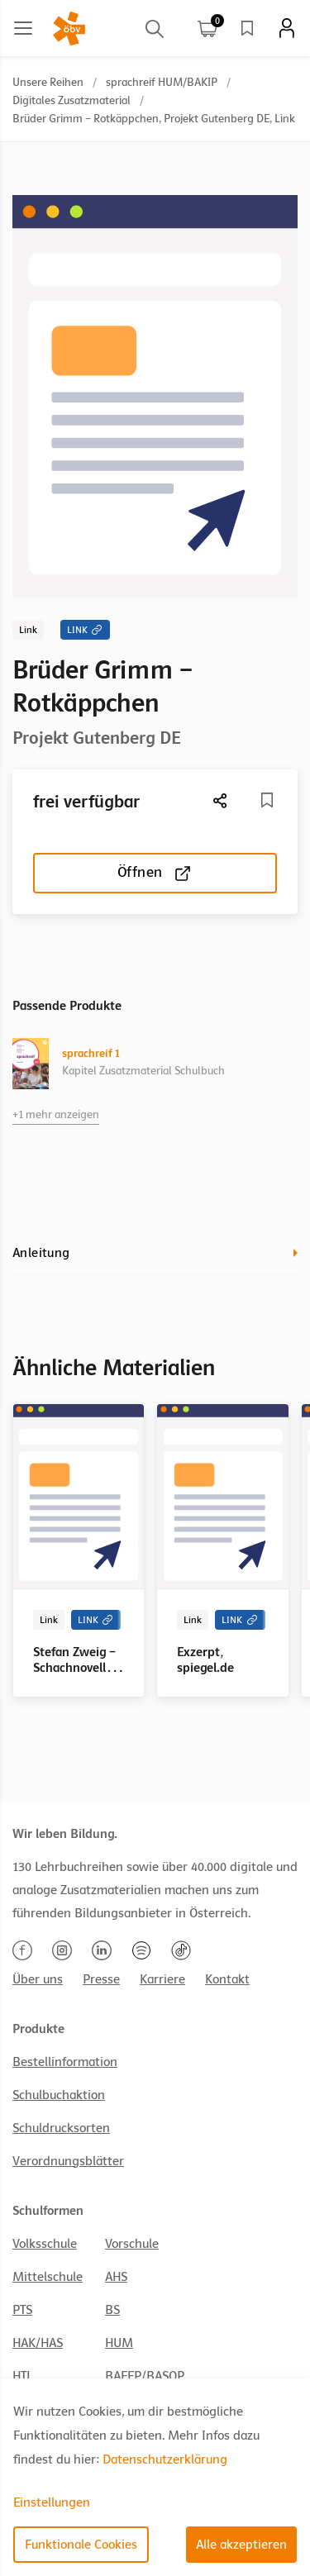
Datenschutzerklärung (165, 2459)
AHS (116, 2276)
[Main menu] (23, 28)
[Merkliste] (267, 800)
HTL (22, 2376)
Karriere (162, 1979)
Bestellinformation (64, 2062)
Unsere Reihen (47, 82)
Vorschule (132, 2243)
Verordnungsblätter (68, 2161)
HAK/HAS (37, 2343)
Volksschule (44, 2243)
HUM (119, 2343)
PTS (22, 2309)
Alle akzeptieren (241, 2544)
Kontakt (227, 1979)
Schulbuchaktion (58, 2095)
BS (112, 2309)
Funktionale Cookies (81, 2544)
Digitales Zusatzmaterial (71, 100)
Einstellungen (51, 2502)
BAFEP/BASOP (144, 2376)
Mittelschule (47, 2276)
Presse (101, 1979)
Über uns (37, 1979)
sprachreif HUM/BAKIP (161, 82)
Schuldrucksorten (61, 2128)
